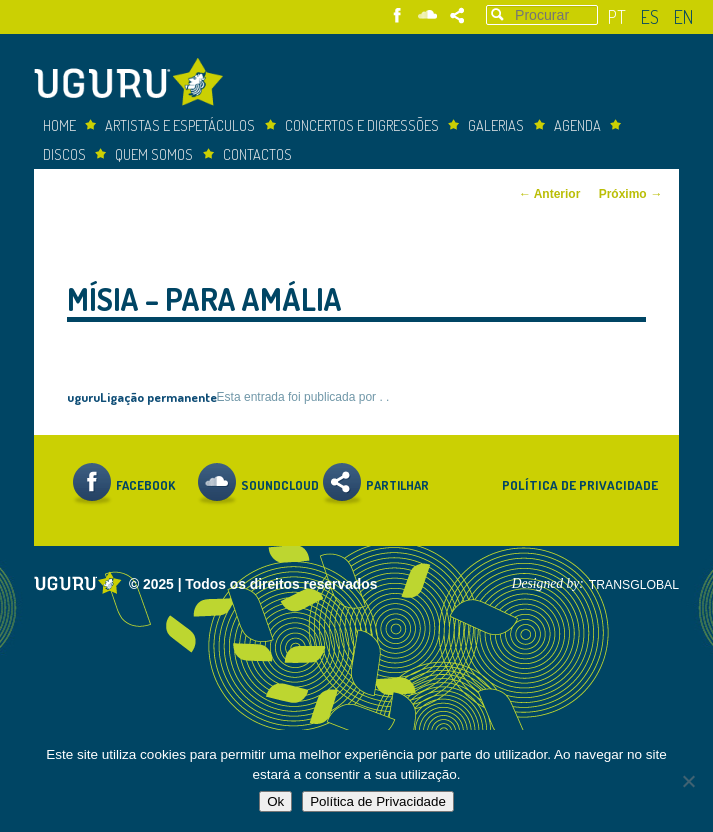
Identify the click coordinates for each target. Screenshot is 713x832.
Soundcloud (427, 15)
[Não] (688, 781)
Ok (275, 801)
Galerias (496, 125)
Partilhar (457, 15)
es (650, 16)
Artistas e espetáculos (180, 125)
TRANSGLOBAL (634, 585)
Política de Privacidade (580, 484)
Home (59, 125)
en (683, 16)
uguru (83, 396)
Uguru (134, 84)
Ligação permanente (158, 396)
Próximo (631, 194)
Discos (64, 154)
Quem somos (154, 154)
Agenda (577, 125)
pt (617, 16)
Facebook (397, 15)
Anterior (550, 194)
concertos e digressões (362, 125)
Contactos (257, 154)
